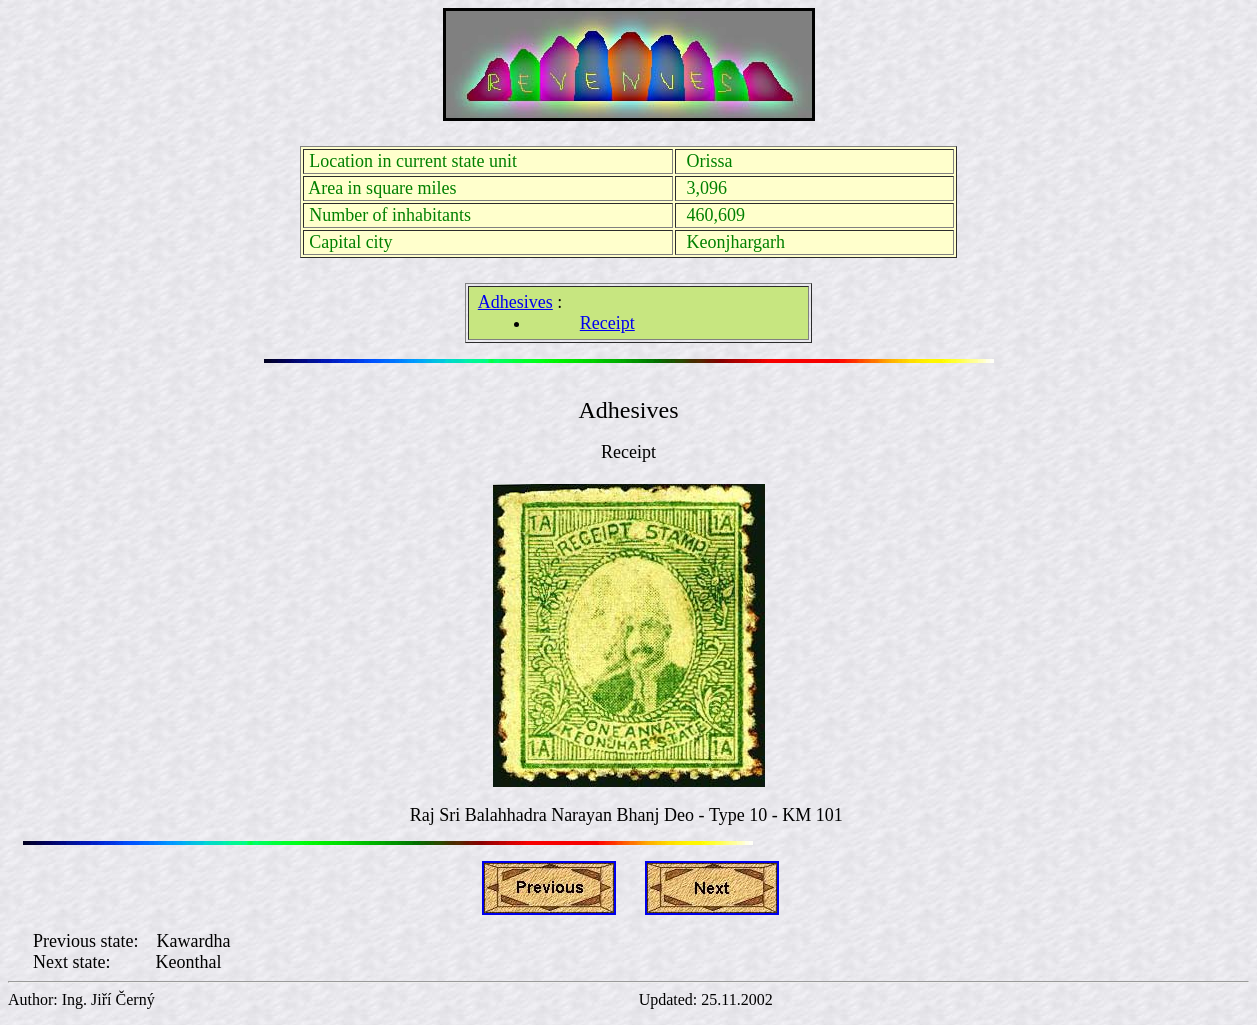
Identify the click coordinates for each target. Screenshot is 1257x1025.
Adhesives (515, 302)
